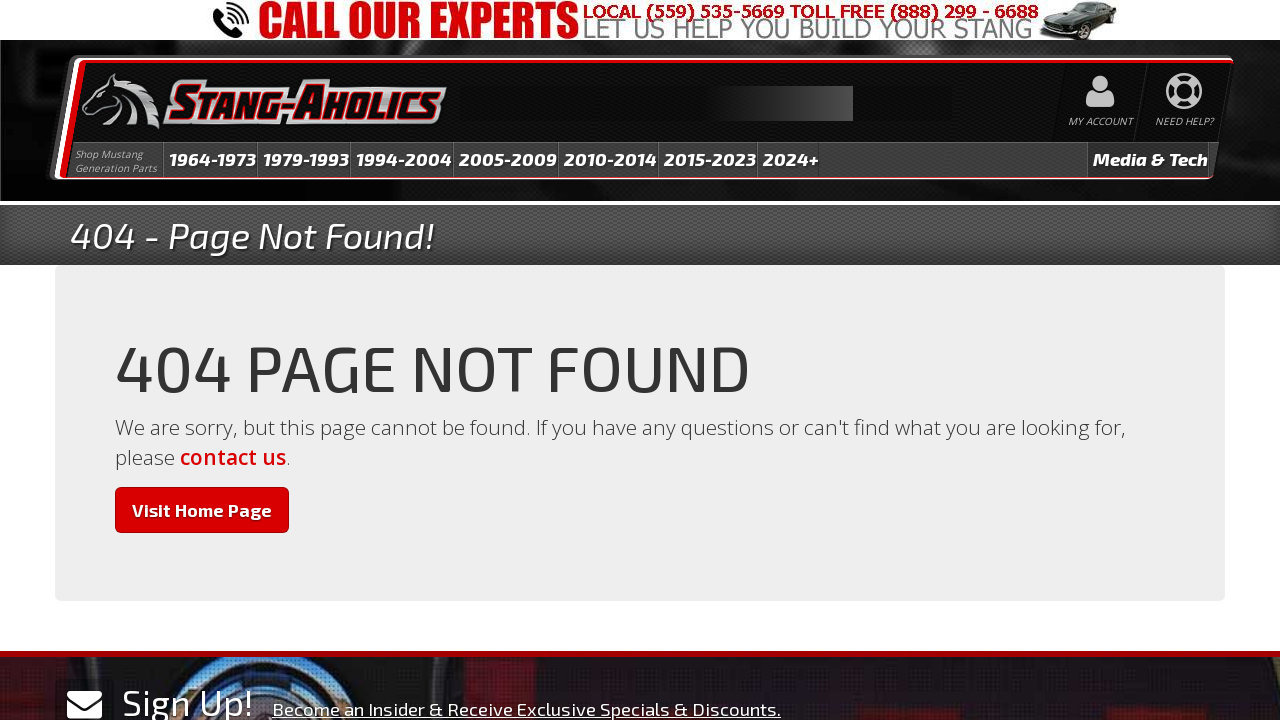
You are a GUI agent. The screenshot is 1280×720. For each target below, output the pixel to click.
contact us (233, 457)
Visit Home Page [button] (202, 510)
